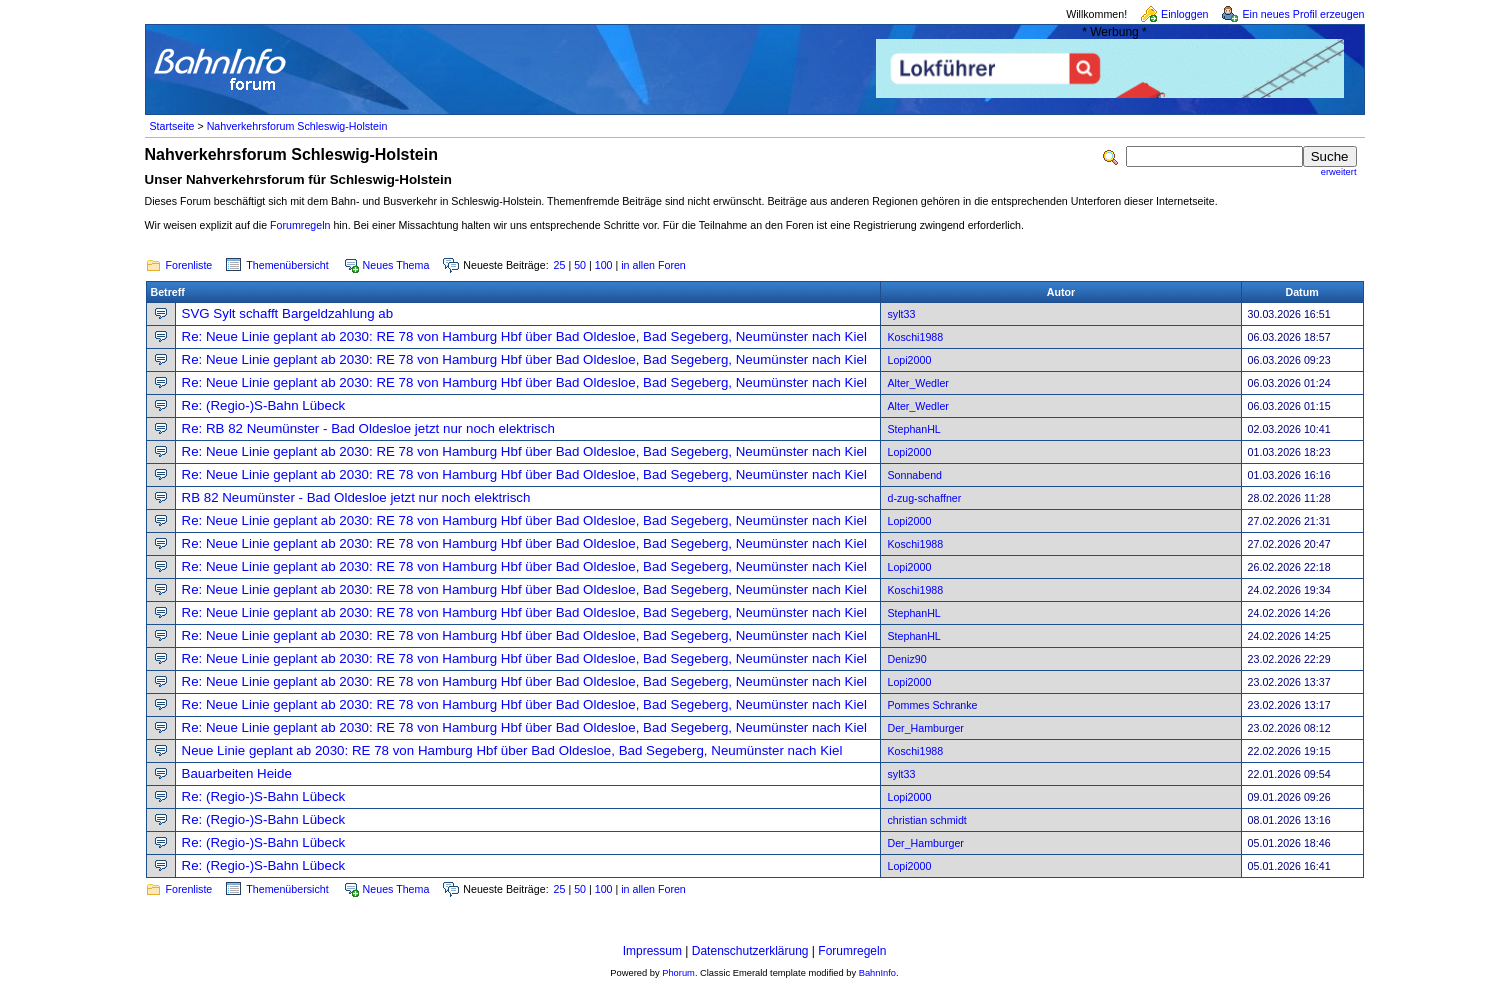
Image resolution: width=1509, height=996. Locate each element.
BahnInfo (877, 973)
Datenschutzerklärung (750, 951)
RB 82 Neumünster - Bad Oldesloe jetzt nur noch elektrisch (356, 497)
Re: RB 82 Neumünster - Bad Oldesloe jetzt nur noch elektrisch (368, 428)
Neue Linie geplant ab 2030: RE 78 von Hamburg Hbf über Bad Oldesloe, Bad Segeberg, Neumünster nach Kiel (512, 750)
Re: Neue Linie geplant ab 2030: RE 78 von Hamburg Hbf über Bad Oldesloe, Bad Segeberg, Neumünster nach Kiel (524, 336)
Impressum (652, 951)
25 (560, 265)
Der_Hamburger (925, 728)
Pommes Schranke (932, 705)
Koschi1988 (915, 337)
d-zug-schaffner (924, 498)
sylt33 (901, 314)
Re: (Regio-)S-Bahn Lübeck (264, 405)
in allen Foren (653, 265)
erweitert (1339, 172)
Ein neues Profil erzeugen (1303, 14)
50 (580, 265)
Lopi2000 (909, 360)
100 (604, 265)
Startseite (172, 126)
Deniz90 (906, 659)
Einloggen (1184, 14)
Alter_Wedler (917, 383)
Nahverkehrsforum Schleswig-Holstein (297, 126)
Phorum (678, 973)
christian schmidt (926, 820)
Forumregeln (300, 225)
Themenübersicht (287, 265)
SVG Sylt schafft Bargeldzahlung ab (288, 313)
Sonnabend (914, 475)
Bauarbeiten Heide (237, 773)
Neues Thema (396, 265)
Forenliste (189, 265)
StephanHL (913, 429)
